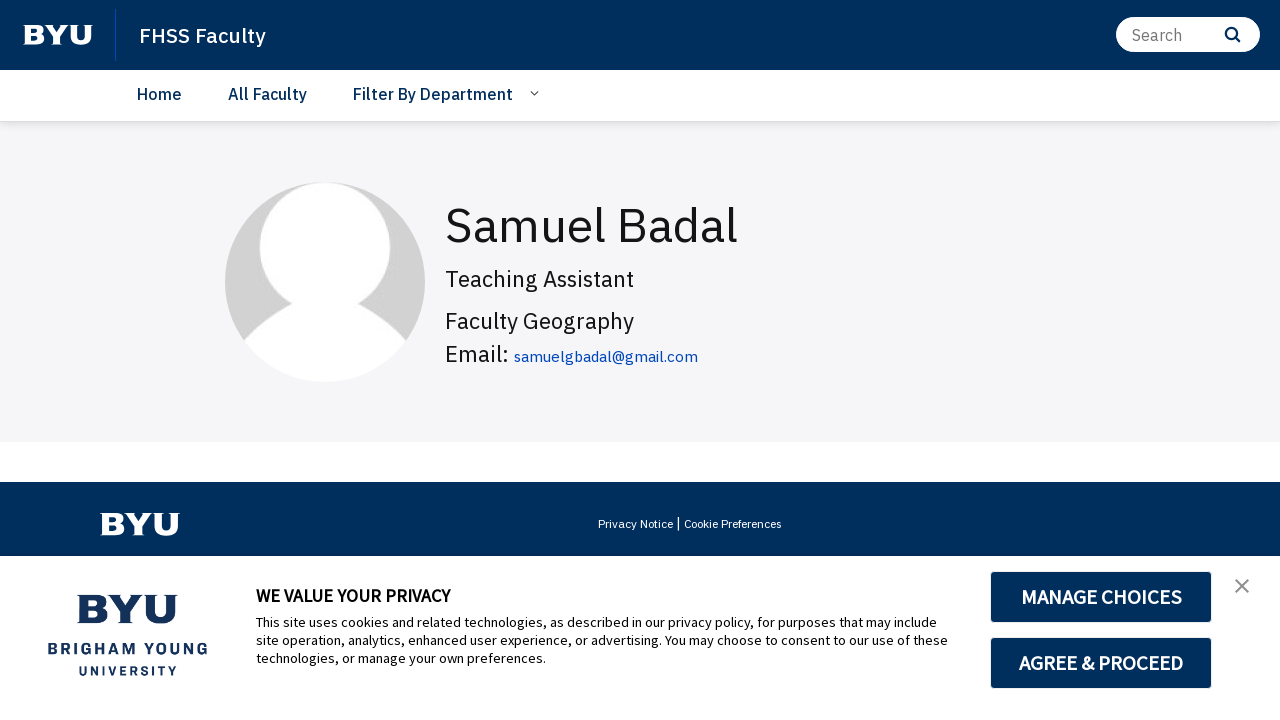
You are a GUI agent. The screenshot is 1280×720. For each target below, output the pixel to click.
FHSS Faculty (211, 34)
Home (159, 94)
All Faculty (267, 94)
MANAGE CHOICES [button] (1101, 597)
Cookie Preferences (741, 523)
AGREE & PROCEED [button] (1101, 663)
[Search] (1188, 34)
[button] (1247, 592)
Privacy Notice (622, 523)
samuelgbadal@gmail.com (648, 353)
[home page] (58, 35)
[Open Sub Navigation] (537, 93)
